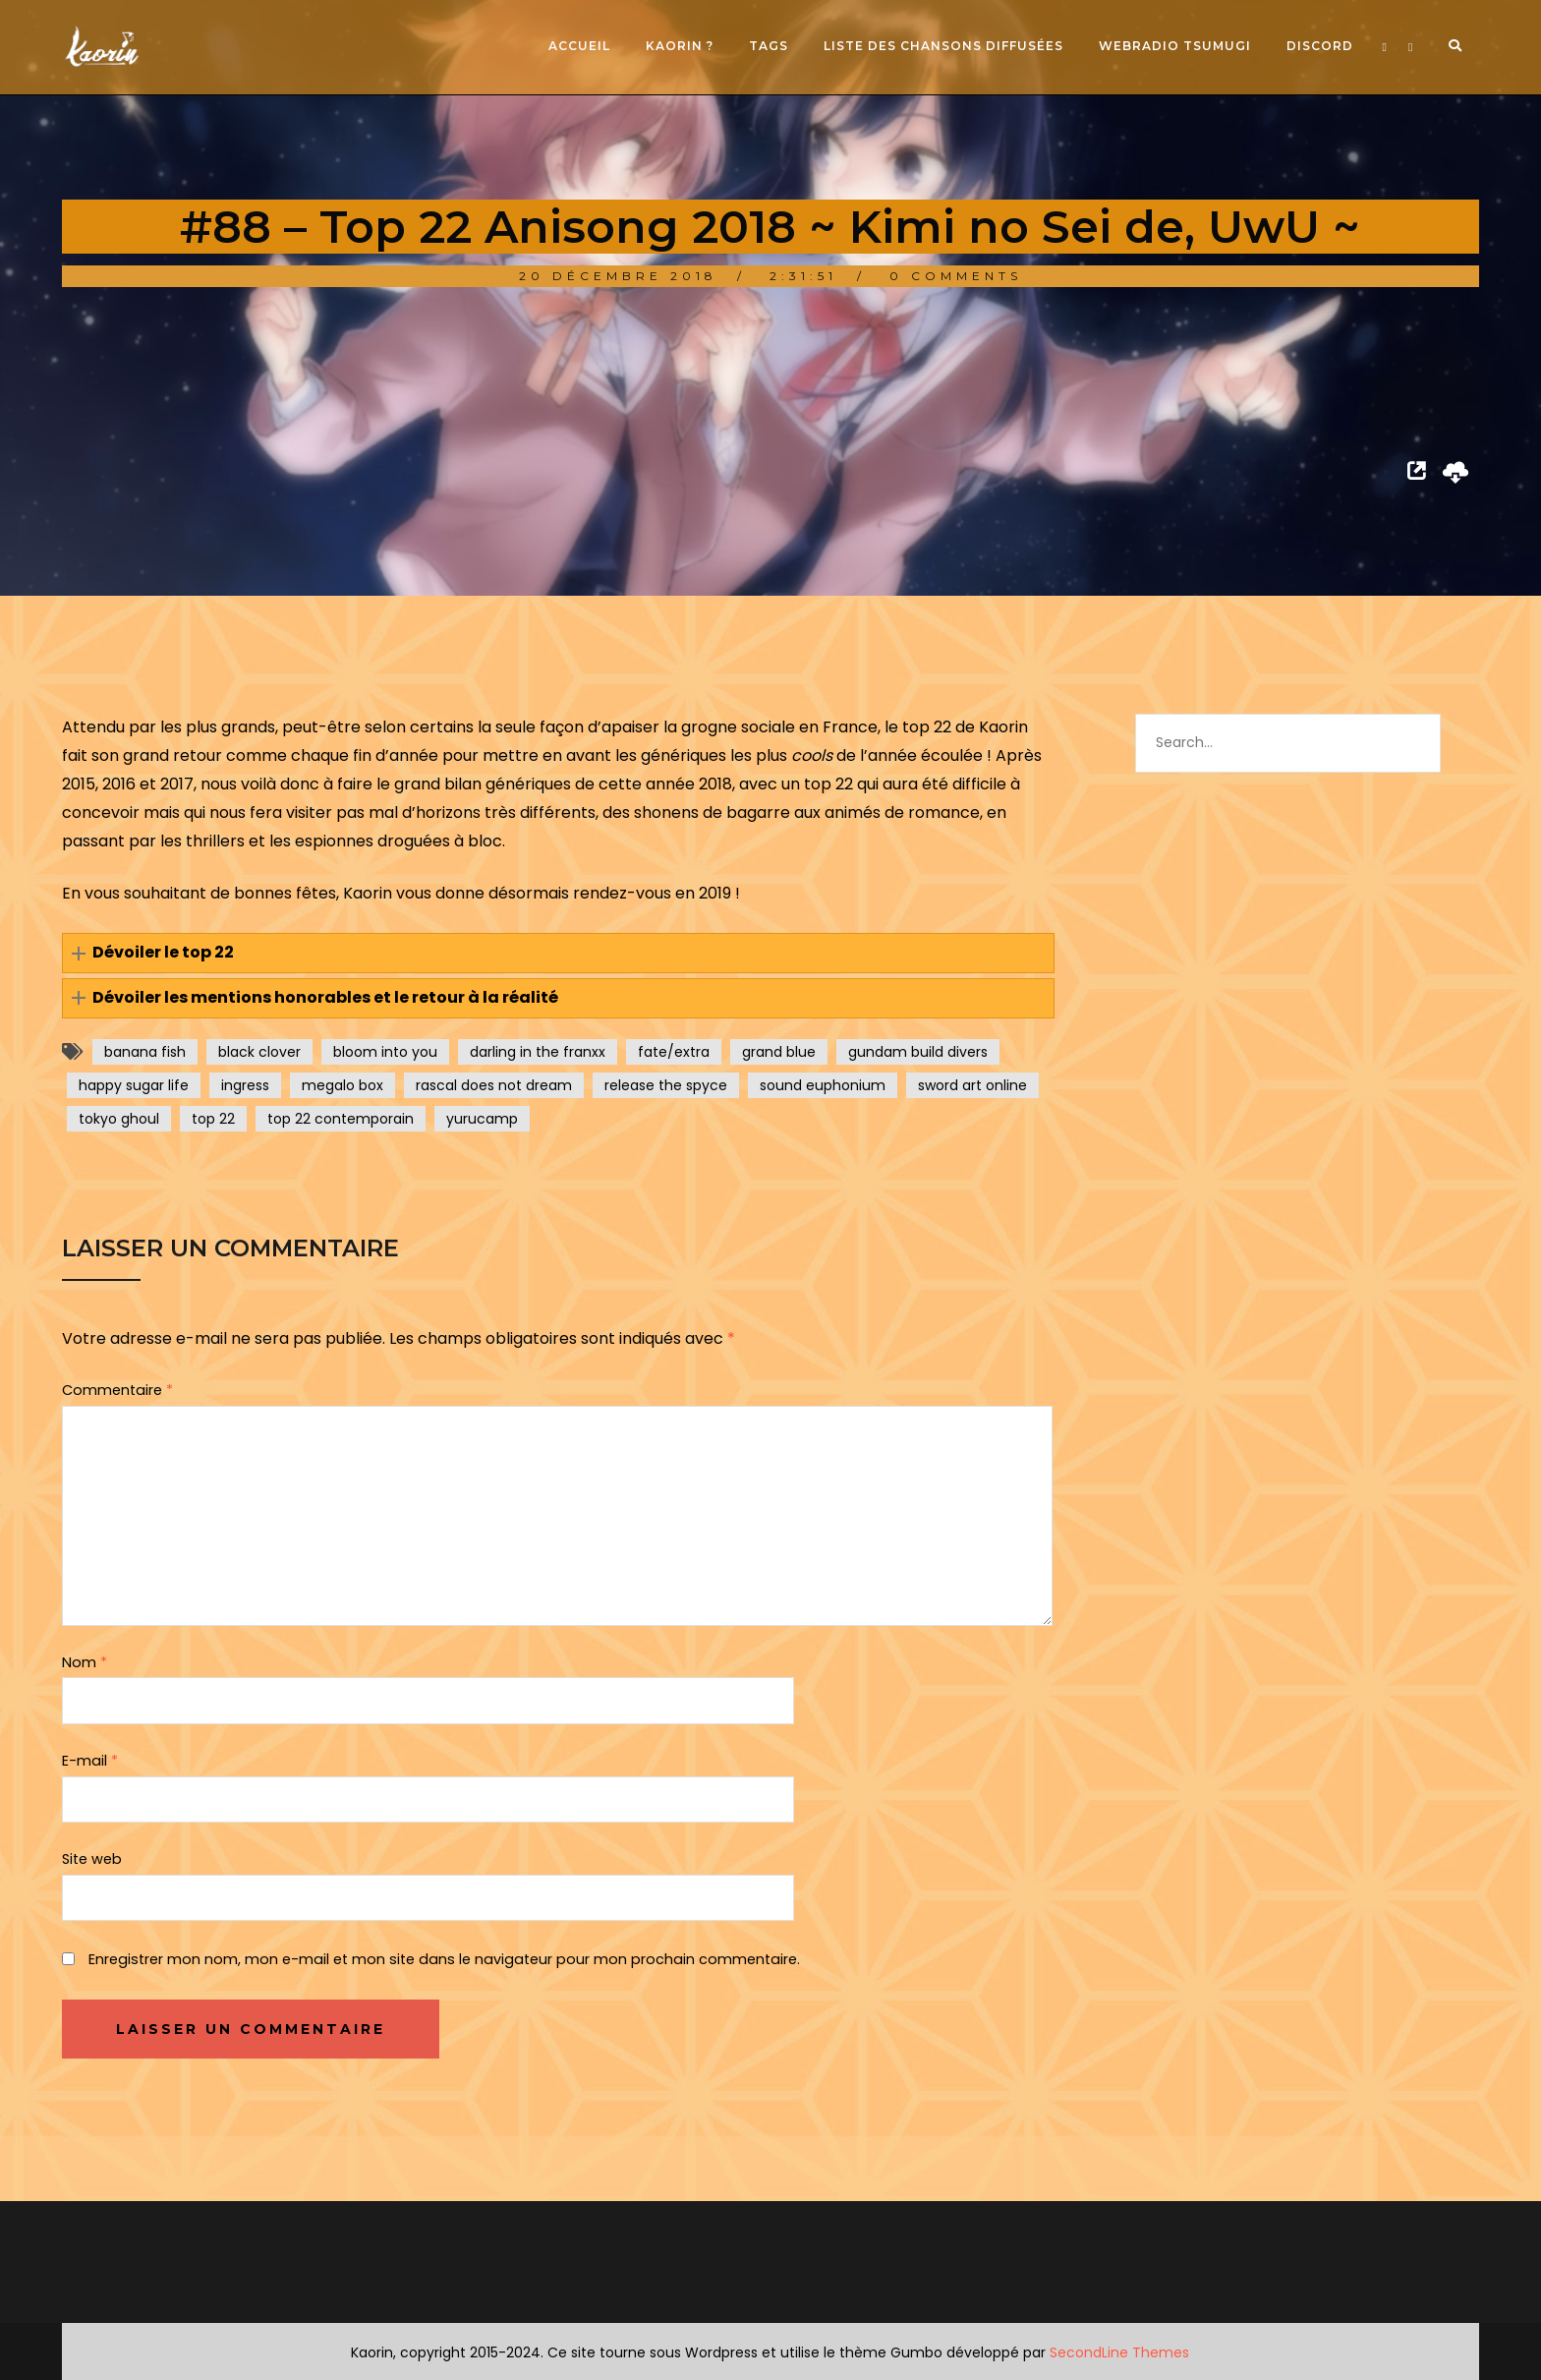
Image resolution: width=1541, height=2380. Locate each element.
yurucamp (482, 1119)
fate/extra (674, 1052)
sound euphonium (822, 1085)
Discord (1319, 45)
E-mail (90, 1760)
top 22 (213, 1119)
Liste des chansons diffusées (943, 45)
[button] (558, 953)
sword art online (972, 1085)
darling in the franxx (537, 1052)
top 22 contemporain (340, 1119)
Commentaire (117, 1390)
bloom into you (385, 1052)
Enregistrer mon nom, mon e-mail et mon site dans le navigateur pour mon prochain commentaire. (444, 1959)
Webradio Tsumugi (1175, 45)
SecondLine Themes (1119, 2352)
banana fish (145, 1052)
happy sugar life (134, 1085)
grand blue (779, 1052)
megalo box (342, 1085)
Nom (84, 1662)
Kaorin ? (679, 45)
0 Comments (955, 275)
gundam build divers (918, 1052)
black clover (259, 1052)
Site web (92, 1859)
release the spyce (665, 1085)
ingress (245, 1085)
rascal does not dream (494, 1085)
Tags (768, 45)
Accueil (579, 45)
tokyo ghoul (119, 1119)
